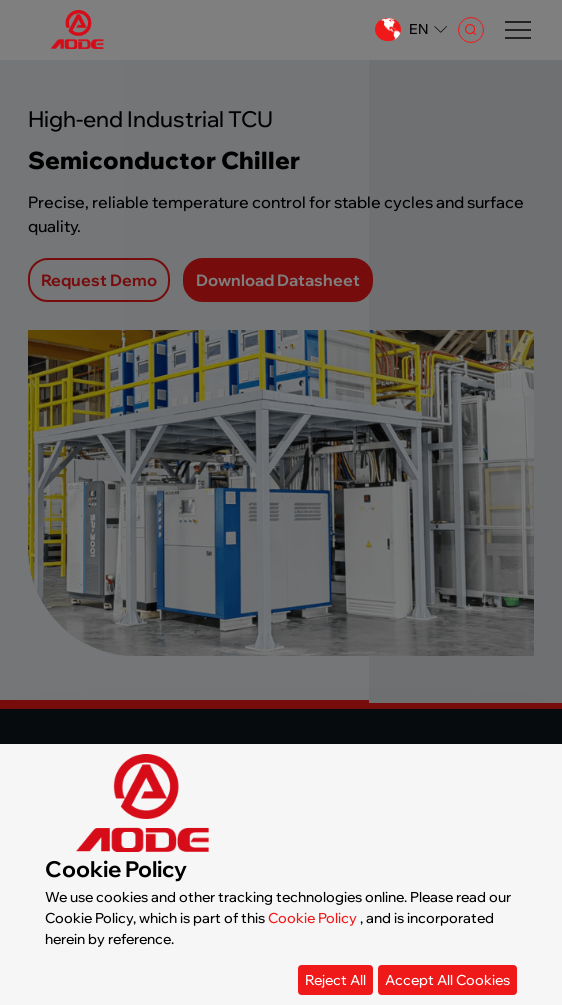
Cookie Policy (312, 918)
